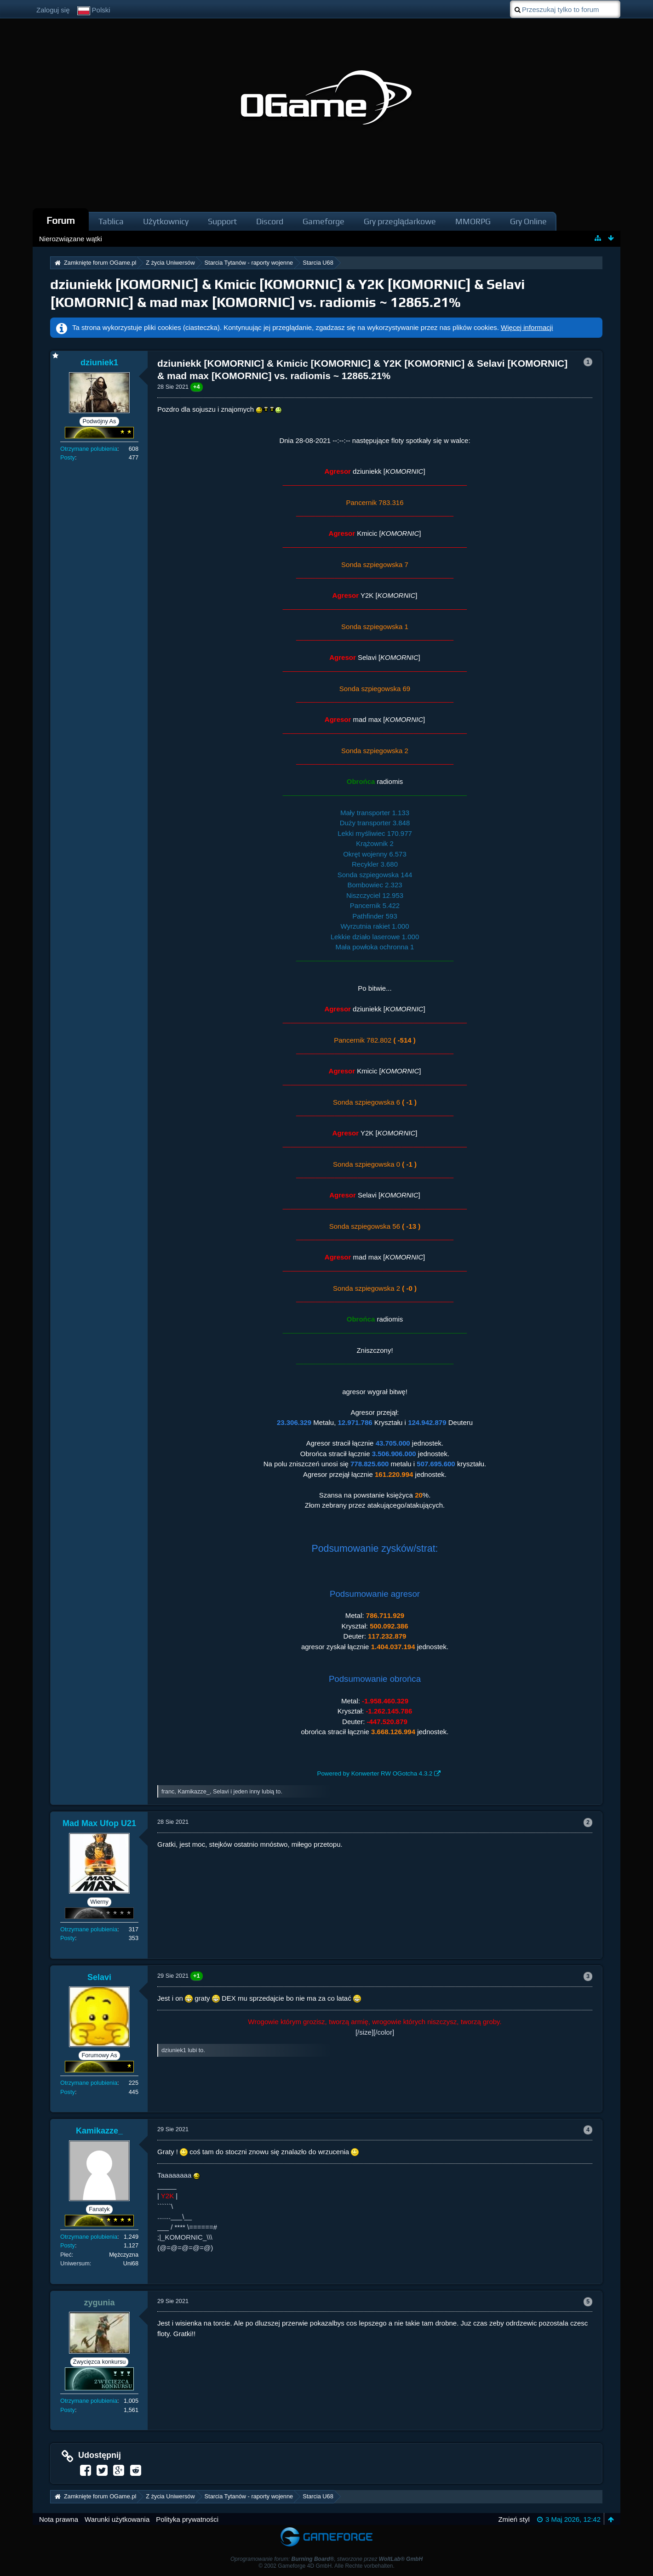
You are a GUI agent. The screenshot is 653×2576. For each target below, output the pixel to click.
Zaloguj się (53, 10)
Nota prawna (58, 2519)
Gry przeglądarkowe (400, 221)
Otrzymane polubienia (88, 448)
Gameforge (323, 221)
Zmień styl (513, 2519)
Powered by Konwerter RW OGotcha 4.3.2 (375, 1773)
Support (222, 221)
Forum (60, 220)
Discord (269, 221)
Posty (67, 457)
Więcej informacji (527, 327)
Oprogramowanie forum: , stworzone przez (326, 2559)
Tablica (111, 221)
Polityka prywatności (187, 2519)
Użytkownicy (166, 221)
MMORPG (473, 221)
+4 (196, 386)
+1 (196, 1975)
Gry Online (528, 221)
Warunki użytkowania (117, 2519)
